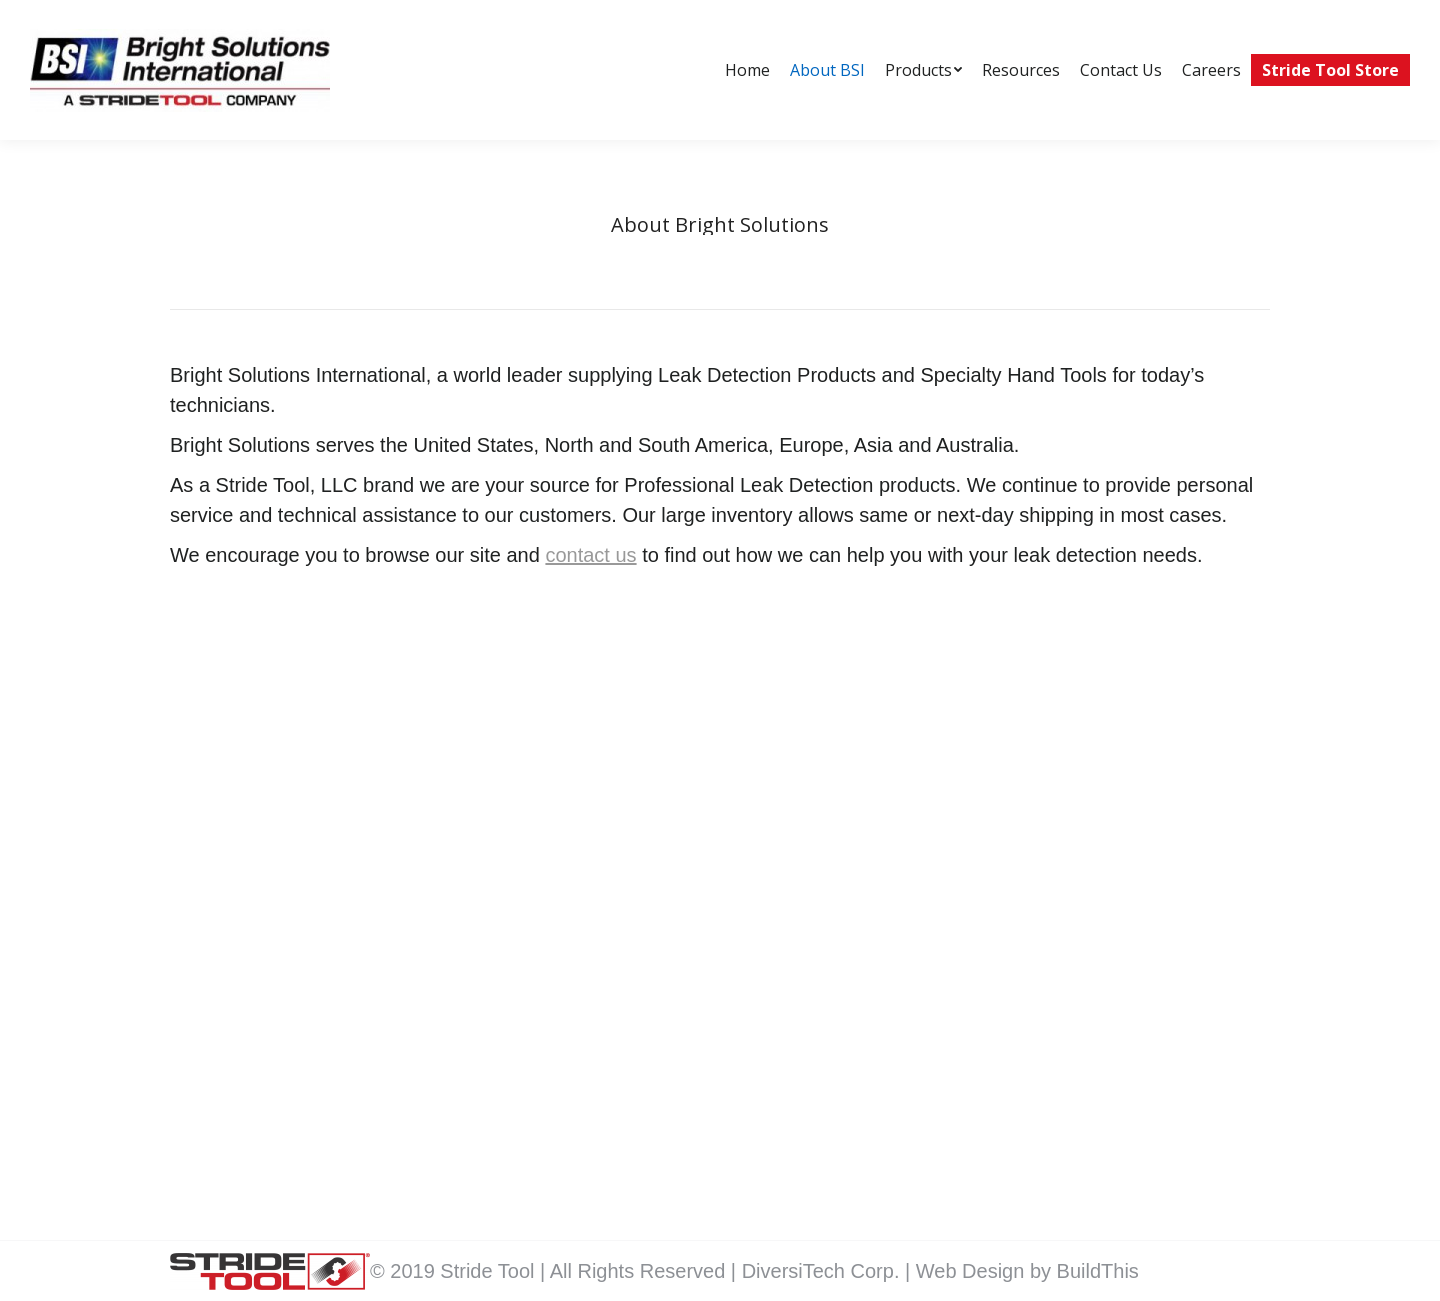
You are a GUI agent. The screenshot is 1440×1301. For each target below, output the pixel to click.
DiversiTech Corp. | (829, 1271)
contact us (590, 555)
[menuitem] (747, 70)
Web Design (973, 1271)
